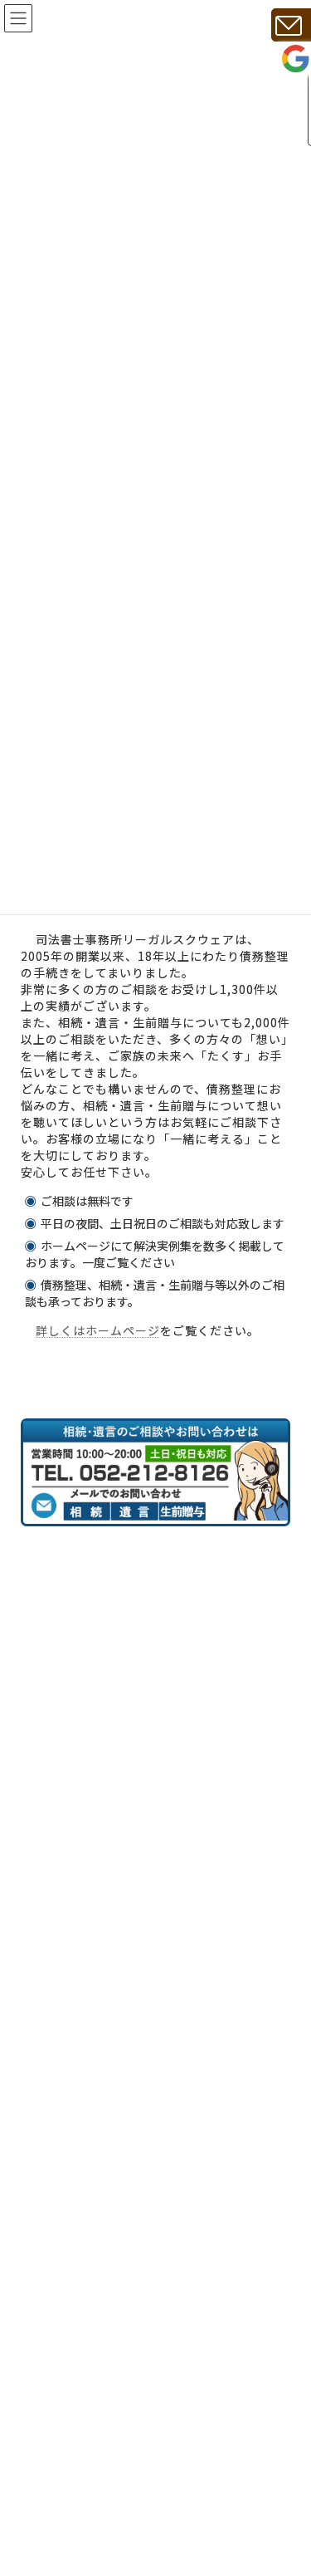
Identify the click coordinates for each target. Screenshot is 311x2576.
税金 (58, 2176)
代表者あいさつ (88, 1974)
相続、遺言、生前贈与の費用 (122, 2008)
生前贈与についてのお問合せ (122, 2277)
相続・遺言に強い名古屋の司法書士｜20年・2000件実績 (152, 1898)
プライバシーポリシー (105, 2378)
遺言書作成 (76, 2534)
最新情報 (70, 2412)
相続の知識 (76, 2108)
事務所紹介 (76, 1940)
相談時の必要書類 (93, 2075)
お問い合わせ (82, 2311)
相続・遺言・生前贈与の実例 (122, 2142)
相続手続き (76, 2501)
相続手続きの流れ (93, 2041)
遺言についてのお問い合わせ (122, 2244)
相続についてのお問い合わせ (122, 2209)
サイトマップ (82, 2345)
